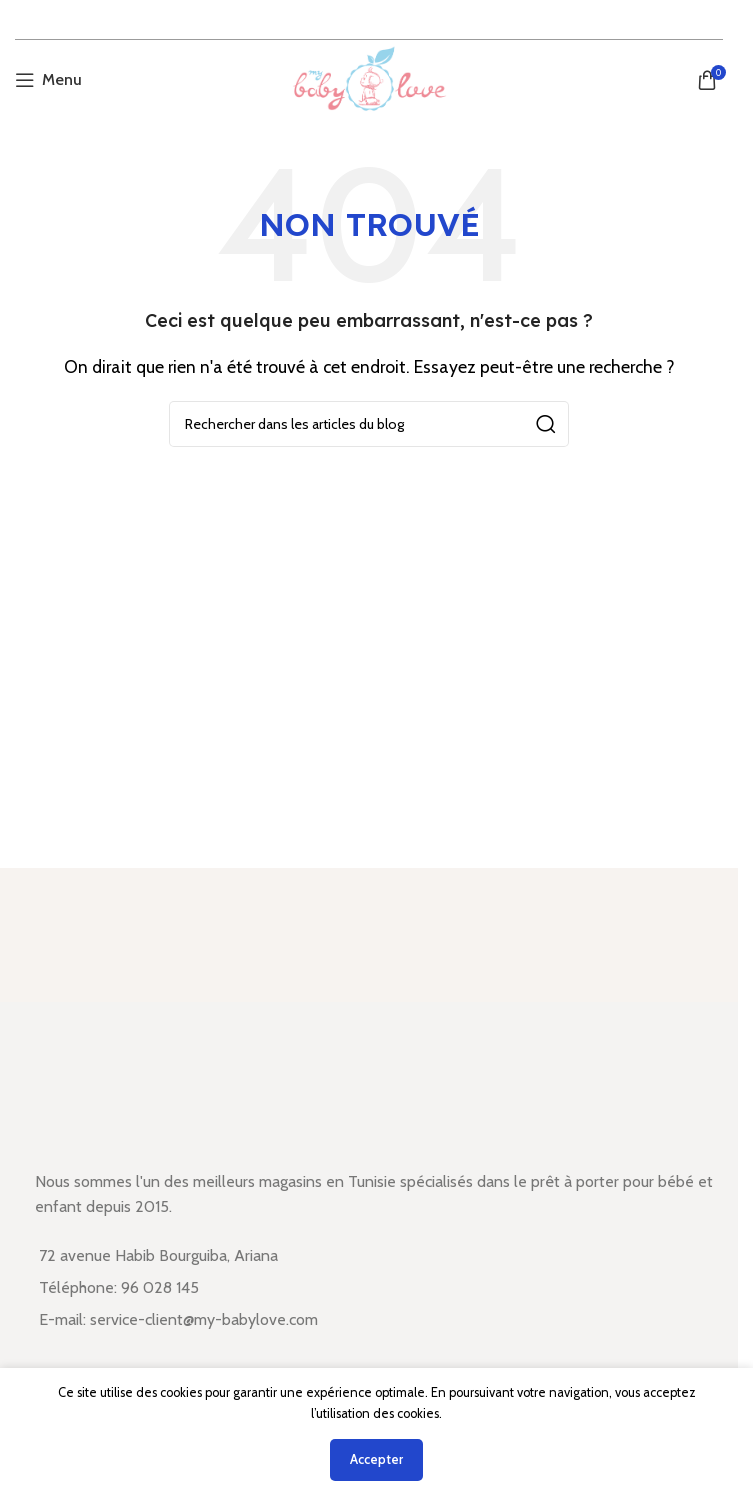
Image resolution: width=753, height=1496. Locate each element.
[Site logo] (368, 78)
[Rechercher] (369, 424)
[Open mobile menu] (48, 80)
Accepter (376, 1459)
